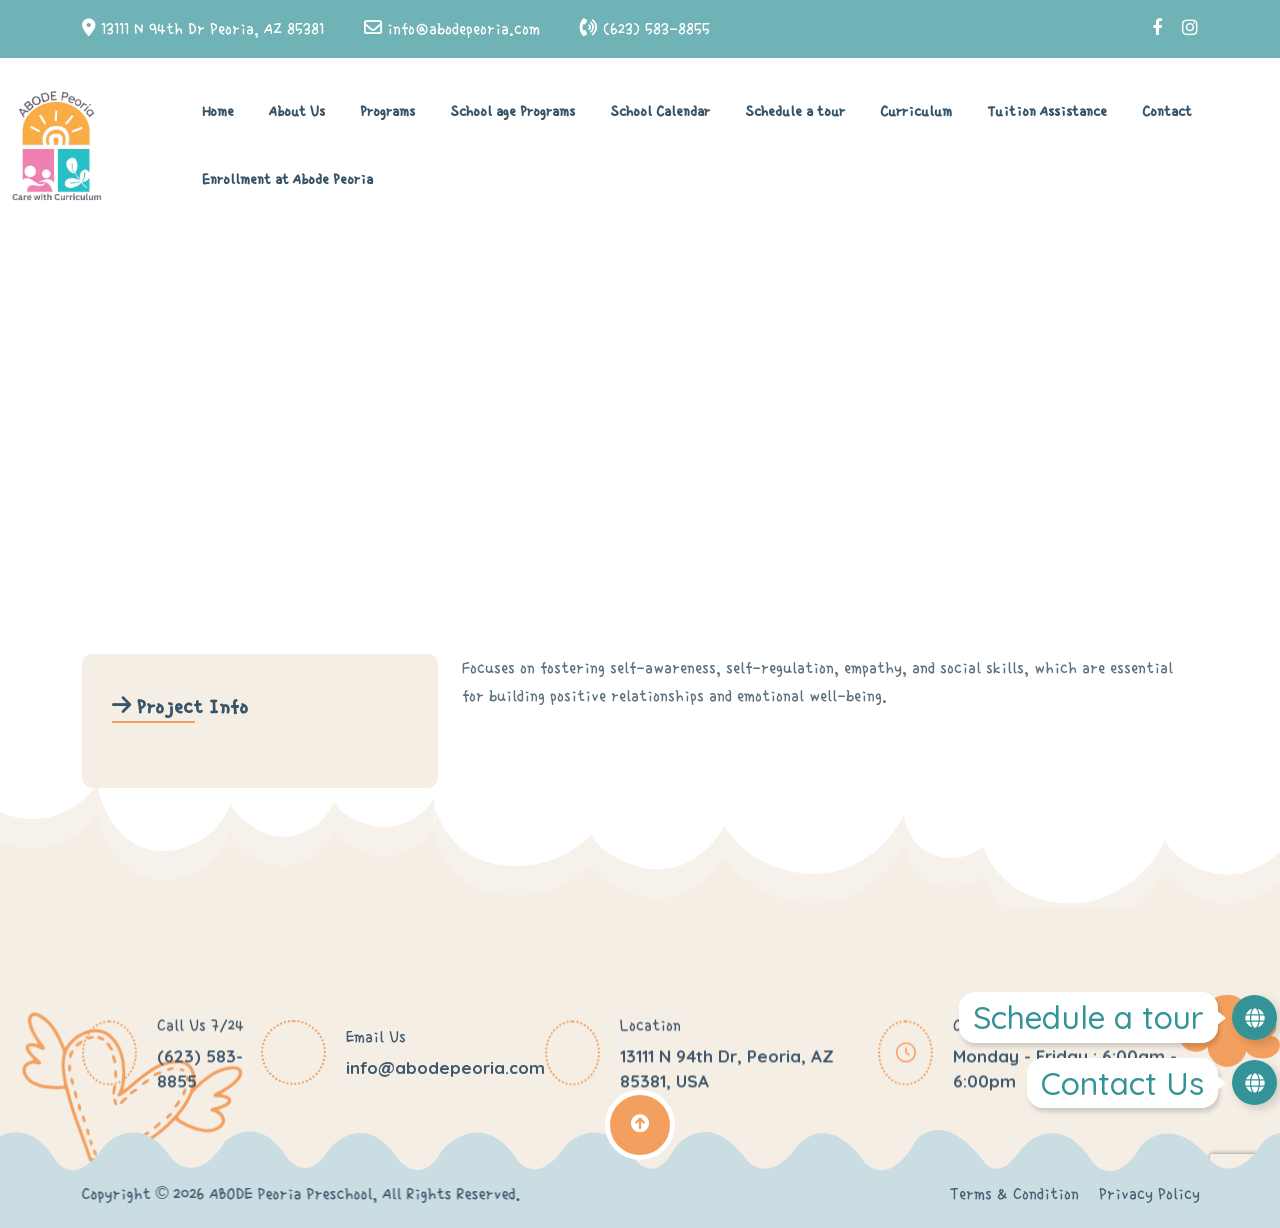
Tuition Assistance (1047, 112)
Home (218, 112)
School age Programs (512, 112)
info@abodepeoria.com (463, 29)
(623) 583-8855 (656, 29)
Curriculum (916, 112)
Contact (1167, 112)
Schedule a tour (795, 112)
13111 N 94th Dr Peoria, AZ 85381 (212, 29)
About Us (297, 112)
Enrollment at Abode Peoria (287, 180)
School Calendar (660, 112)
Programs (387, 112)
